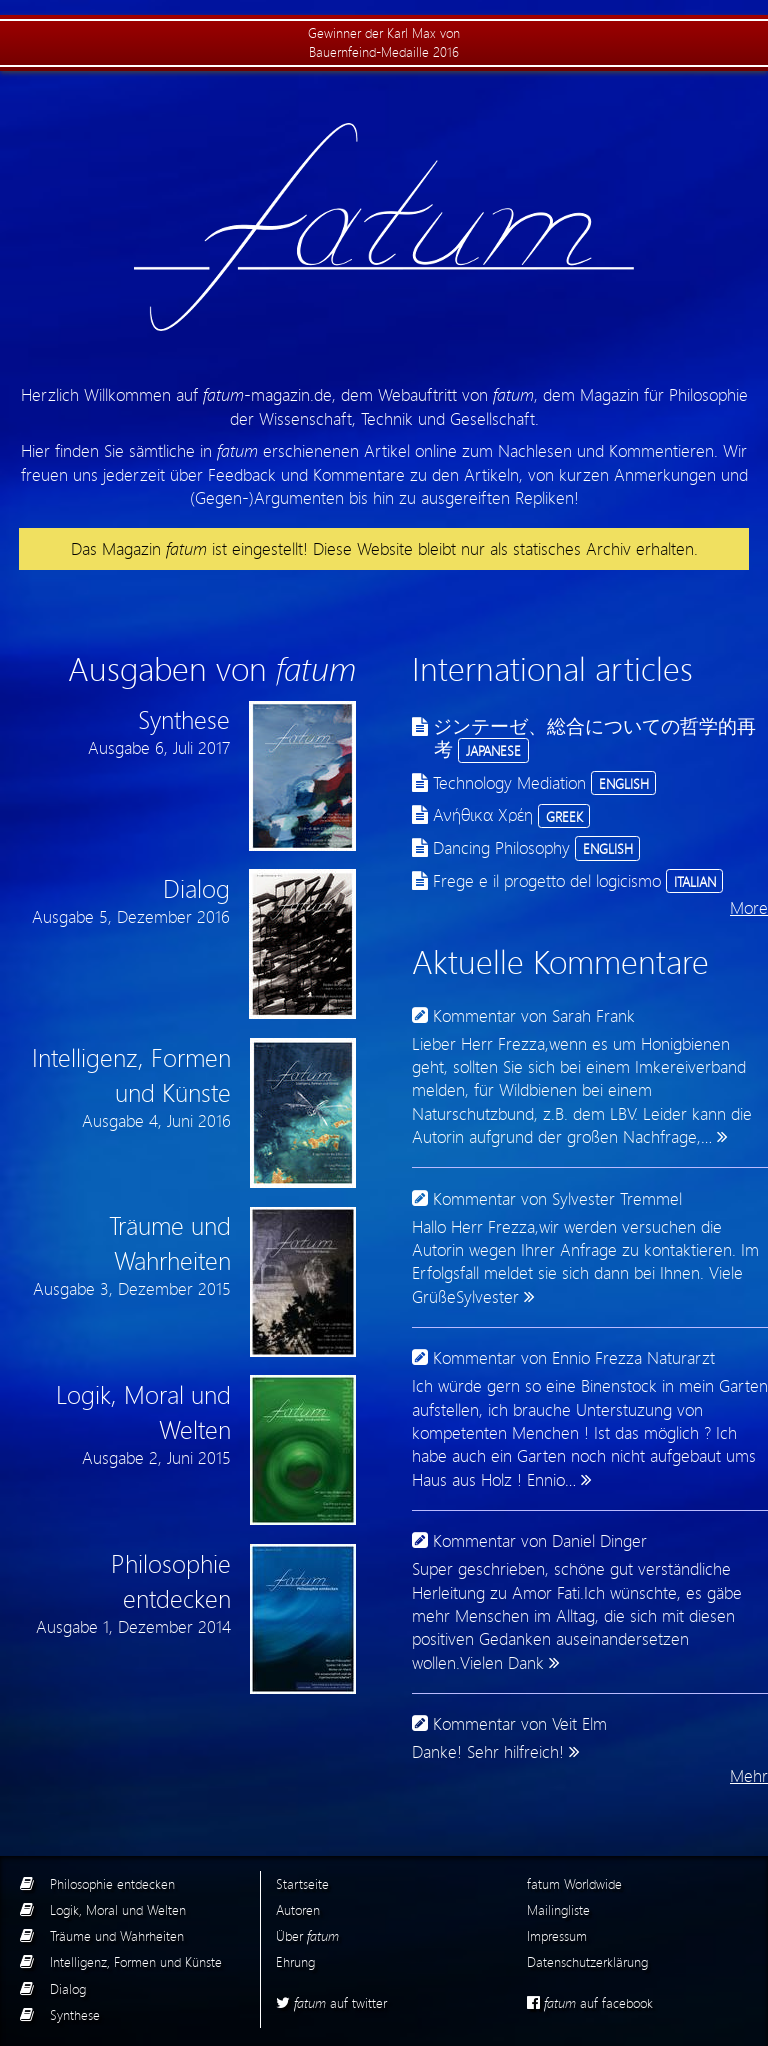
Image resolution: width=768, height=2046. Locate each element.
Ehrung (295, 1961)
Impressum (557, 1935)
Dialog (68, 1988)
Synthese (75, 2014)
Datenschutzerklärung (587, 1961)
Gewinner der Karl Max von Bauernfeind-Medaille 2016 (384, 42)
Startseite (302, 1883)
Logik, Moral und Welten (118, 1909)
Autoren (298, 1909)
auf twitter (331, 2002)
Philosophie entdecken (112, 1883)
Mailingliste (558, 1909)
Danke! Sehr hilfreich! (488, 1751)
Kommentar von (534, 1015)
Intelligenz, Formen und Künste (136, 1961)
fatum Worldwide (574, 1883)
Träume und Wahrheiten (117, 1935)
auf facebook (590, 2002)
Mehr (749, 1775)
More (749, 907)
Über (307, 1935)
